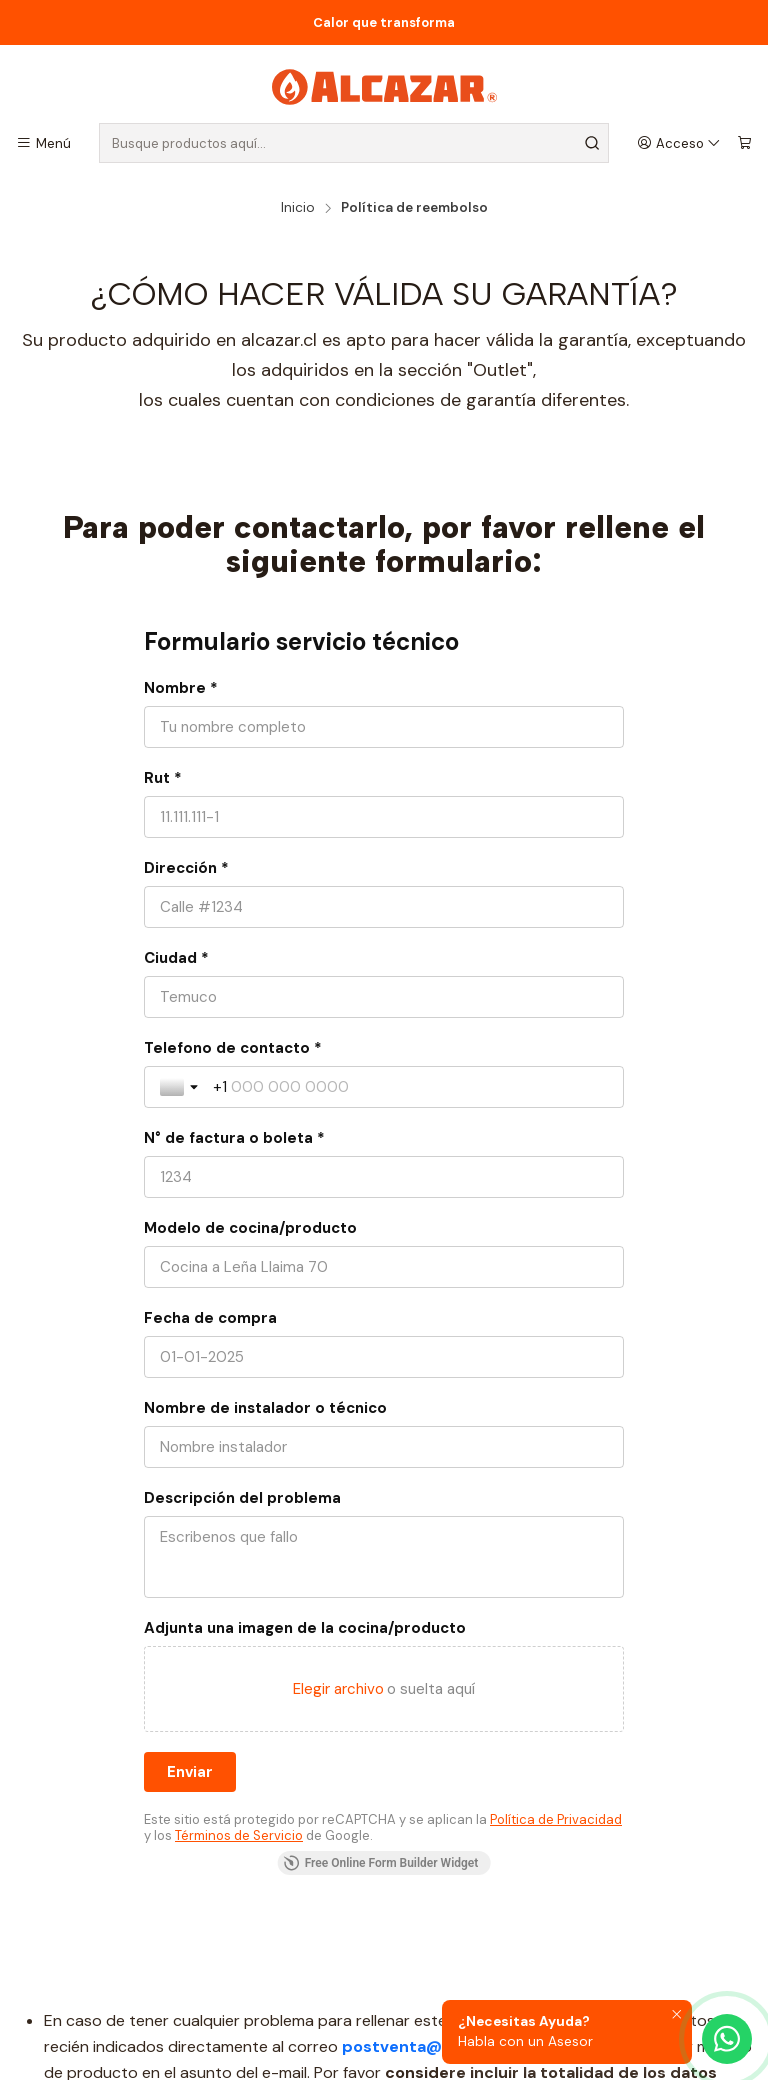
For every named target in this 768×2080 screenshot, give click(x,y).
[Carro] (744, 143)
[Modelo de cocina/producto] (384, 1267)
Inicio (298, 208)
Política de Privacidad (556, 1819)
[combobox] (354, 143)
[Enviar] (190, 1772)
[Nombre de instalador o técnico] (384, 1447)
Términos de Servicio (239, 1835)
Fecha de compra (210, 1318)
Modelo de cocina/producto (250, 1228)
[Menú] (43, 143)
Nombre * (181, 688)
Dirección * (186, 868)
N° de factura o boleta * (234, 1138)
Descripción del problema (242, 1498)
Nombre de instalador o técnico (265, 1408)
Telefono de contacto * (233, 1048)
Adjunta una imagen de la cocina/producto (305, 1628)
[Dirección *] (384, 907)
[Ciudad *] (384, 997)
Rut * (163, 778)
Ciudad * (176, 958)
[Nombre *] (384, 727)
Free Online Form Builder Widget (381, 1863)
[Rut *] (384, 817)
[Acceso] (679, 143)
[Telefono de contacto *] (410, 1087)
